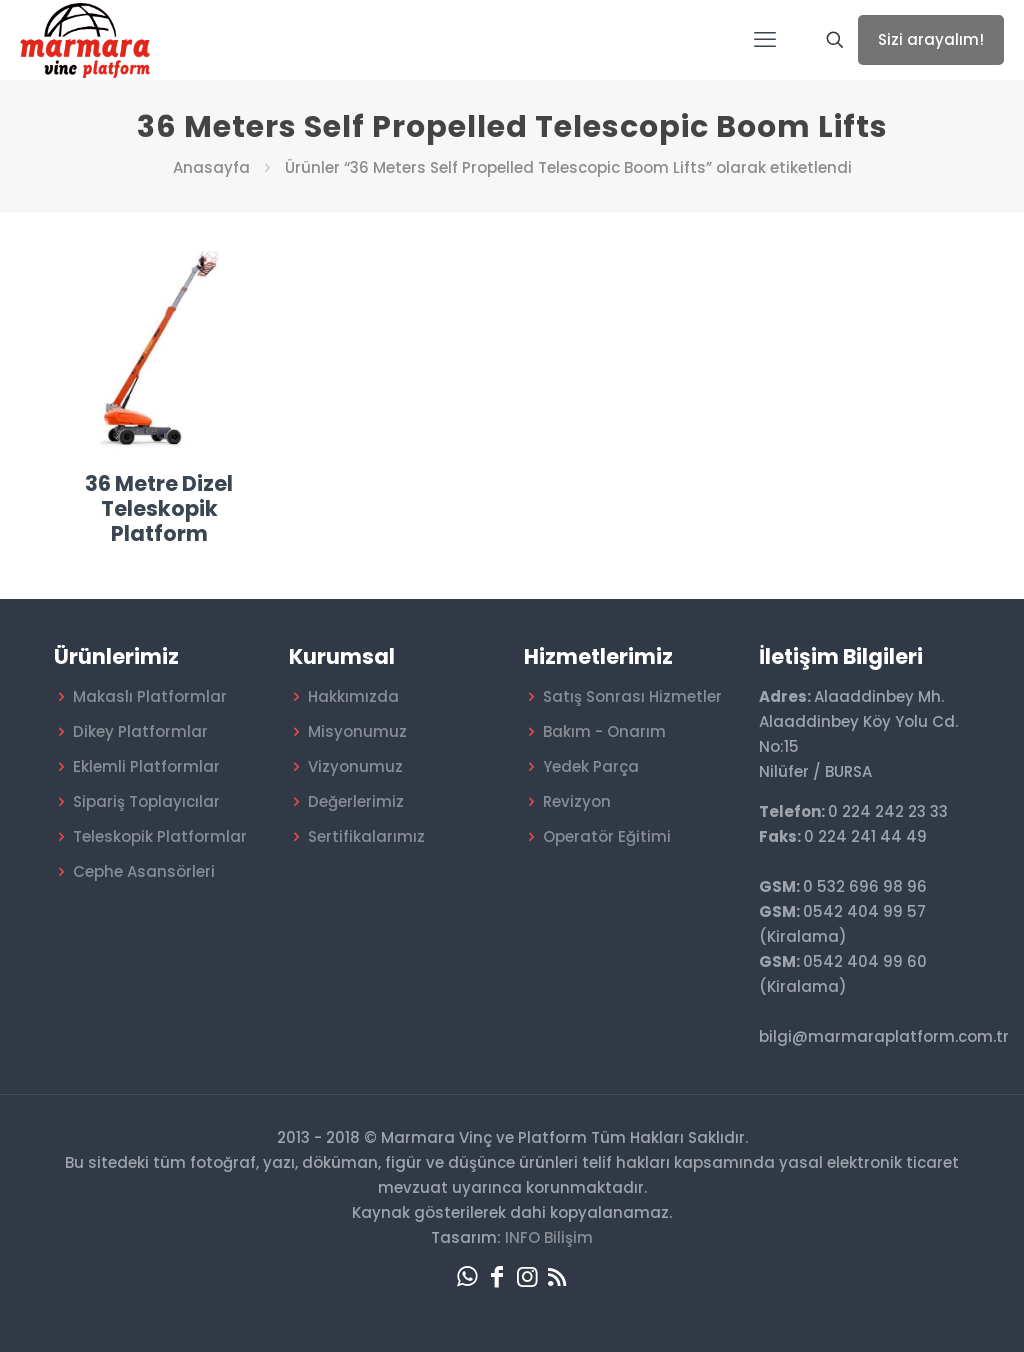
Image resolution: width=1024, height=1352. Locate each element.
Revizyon (577, 801)
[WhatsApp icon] (467, 1276)
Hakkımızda (353, 696)
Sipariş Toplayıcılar (146, 801)
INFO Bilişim (549, 1237)
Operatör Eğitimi (607, 836)
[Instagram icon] (527, 1276)
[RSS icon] (557, 1276)
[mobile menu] (765, 40)
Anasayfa (211, 167)
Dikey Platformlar (140, 731)
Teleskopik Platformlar (160, 836)
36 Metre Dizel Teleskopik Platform (159, 508)
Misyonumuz (357, 731)
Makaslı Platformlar (150, 696)
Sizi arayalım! (931, 39)
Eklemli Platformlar (146, 766)
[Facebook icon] (497, 1276)
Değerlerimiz (356, 801)
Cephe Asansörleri (144, 871)
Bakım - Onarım (604, 731)
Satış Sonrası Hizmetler (632, 696)
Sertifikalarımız (366, 836)
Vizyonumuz (355, 766)
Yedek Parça (591, 766)
